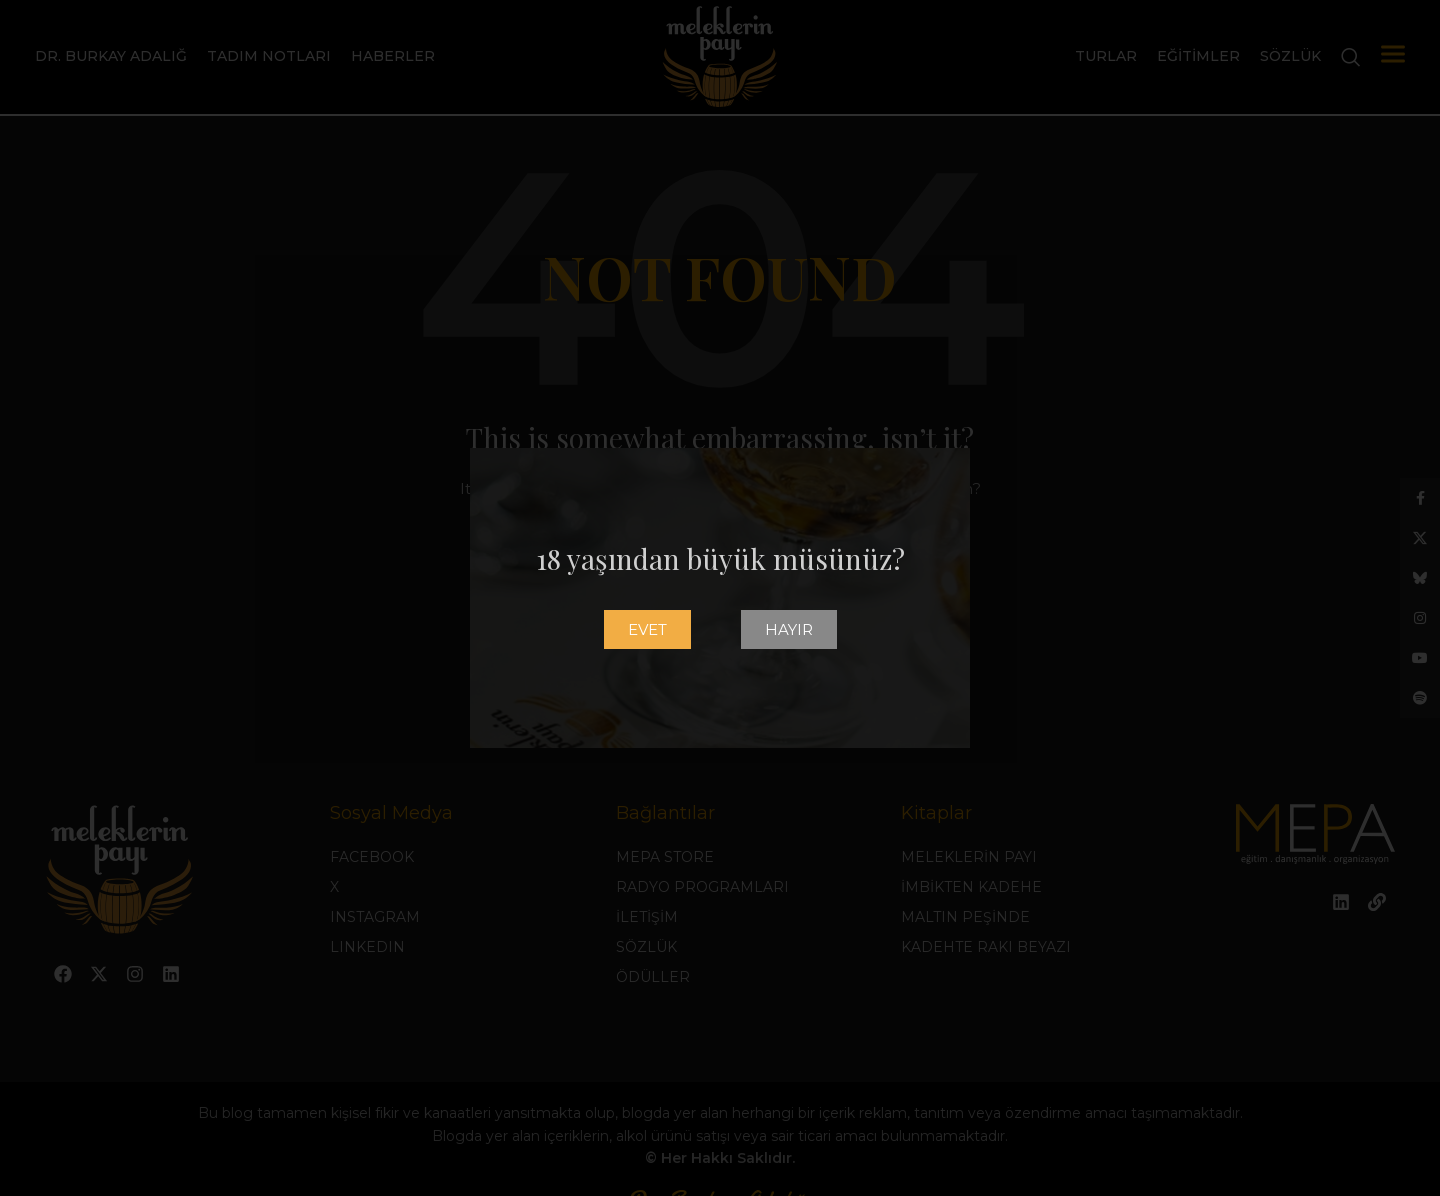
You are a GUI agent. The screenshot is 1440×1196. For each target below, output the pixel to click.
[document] (720, 598)
